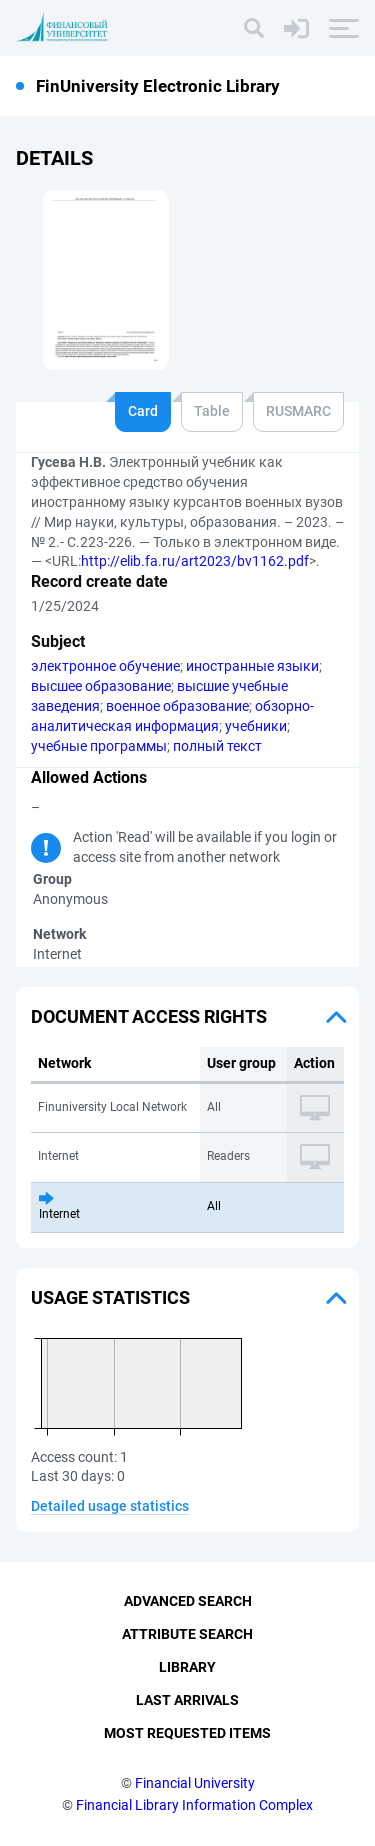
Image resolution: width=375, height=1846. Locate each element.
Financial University (195, 1783)
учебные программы (99, 746)
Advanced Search (188, 1601)
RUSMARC (298, 411)
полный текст (217, 746)
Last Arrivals (187, 1700)
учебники (256, 726)
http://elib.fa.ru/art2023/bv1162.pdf (195, 561)
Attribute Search (187, 1634)
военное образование (177, 706)
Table (212, 411)
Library (187, 1667)
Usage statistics (110, 1297)
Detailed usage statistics (110, 1506)
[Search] (254, 28)
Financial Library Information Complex (194, 1805)
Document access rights (149, 1016)
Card (143, 411)
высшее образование (101, 686)
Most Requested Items (187, 1733)
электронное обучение (105, 666)
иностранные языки (252, 666)
